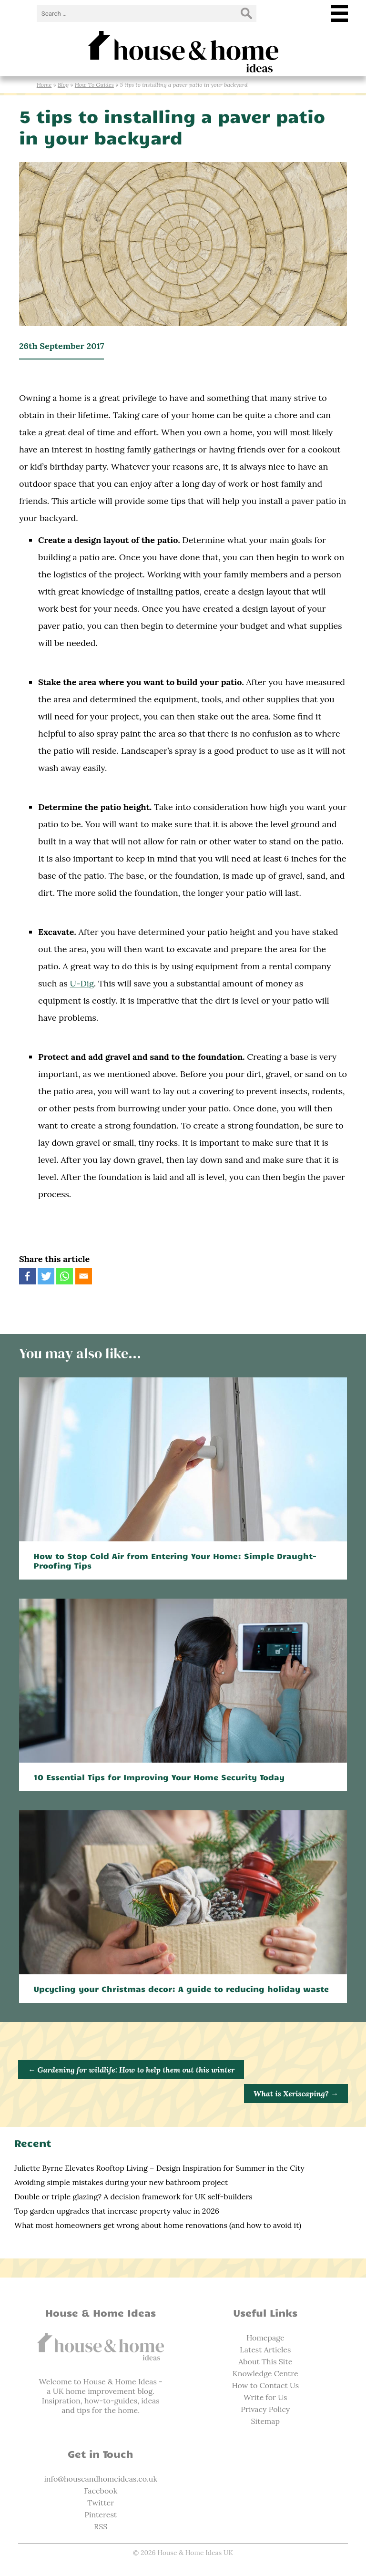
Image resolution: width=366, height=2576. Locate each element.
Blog (63, 84)
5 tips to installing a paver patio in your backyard (172, 126)
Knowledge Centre (265, 2373)
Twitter (100, 2502)
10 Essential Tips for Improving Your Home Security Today (159, 1777)
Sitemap (265, 2421)
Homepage (265, 2337)
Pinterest (100, 2514)
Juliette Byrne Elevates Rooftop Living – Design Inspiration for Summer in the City (159, 2168)
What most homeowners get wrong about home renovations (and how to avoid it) (157, 2225)
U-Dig (82, 983)
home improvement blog (109, 2391)
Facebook (100, 2490)
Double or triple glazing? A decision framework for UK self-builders (133, 2196)
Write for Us (265, 2397)
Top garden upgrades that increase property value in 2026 (116, 2211)
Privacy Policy (265, 2409)
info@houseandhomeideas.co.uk (100, 2479)
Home (44, 84)
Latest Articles (265, 2349)
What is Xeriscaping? (296, 2093)
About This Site (265, 2361)
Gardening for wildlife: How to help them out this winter (131, 2069)
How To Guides (94, 84)
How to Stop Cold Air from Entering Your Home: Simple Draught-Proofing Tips (174, 1560)
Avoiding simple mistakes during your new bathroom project (121, 2182)
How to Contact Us (265, 2385)
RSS (100, 2526)
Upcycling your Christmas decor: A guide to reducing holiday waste (181, 1988)
